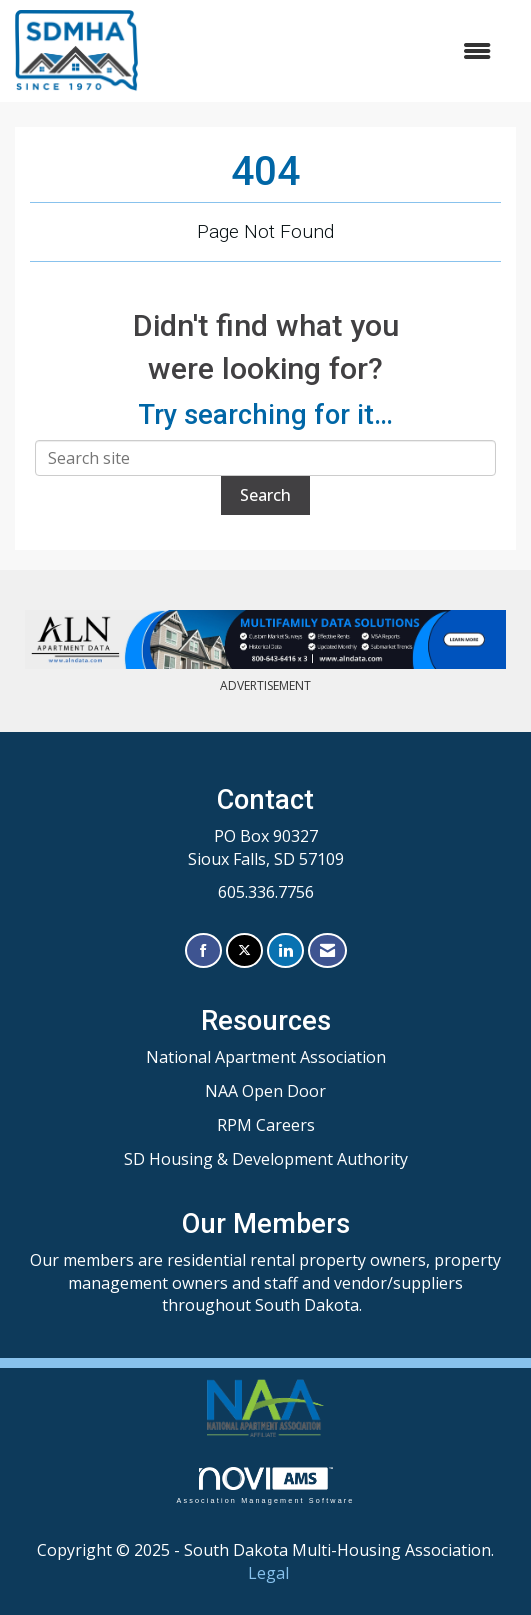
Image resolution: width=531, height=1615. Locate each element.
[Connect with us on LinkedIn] (285, 950)
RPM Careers (266, 1125)
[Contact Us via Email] (327, 950)
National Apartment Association (266, 1057)
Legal (268, 1573)
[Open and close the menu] (324, 51)
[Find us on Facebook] (203, 950)
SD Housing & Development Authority (266, 1159)
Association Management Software (265, 1485)
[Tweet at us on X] (244, 950)
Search (265, 495)
